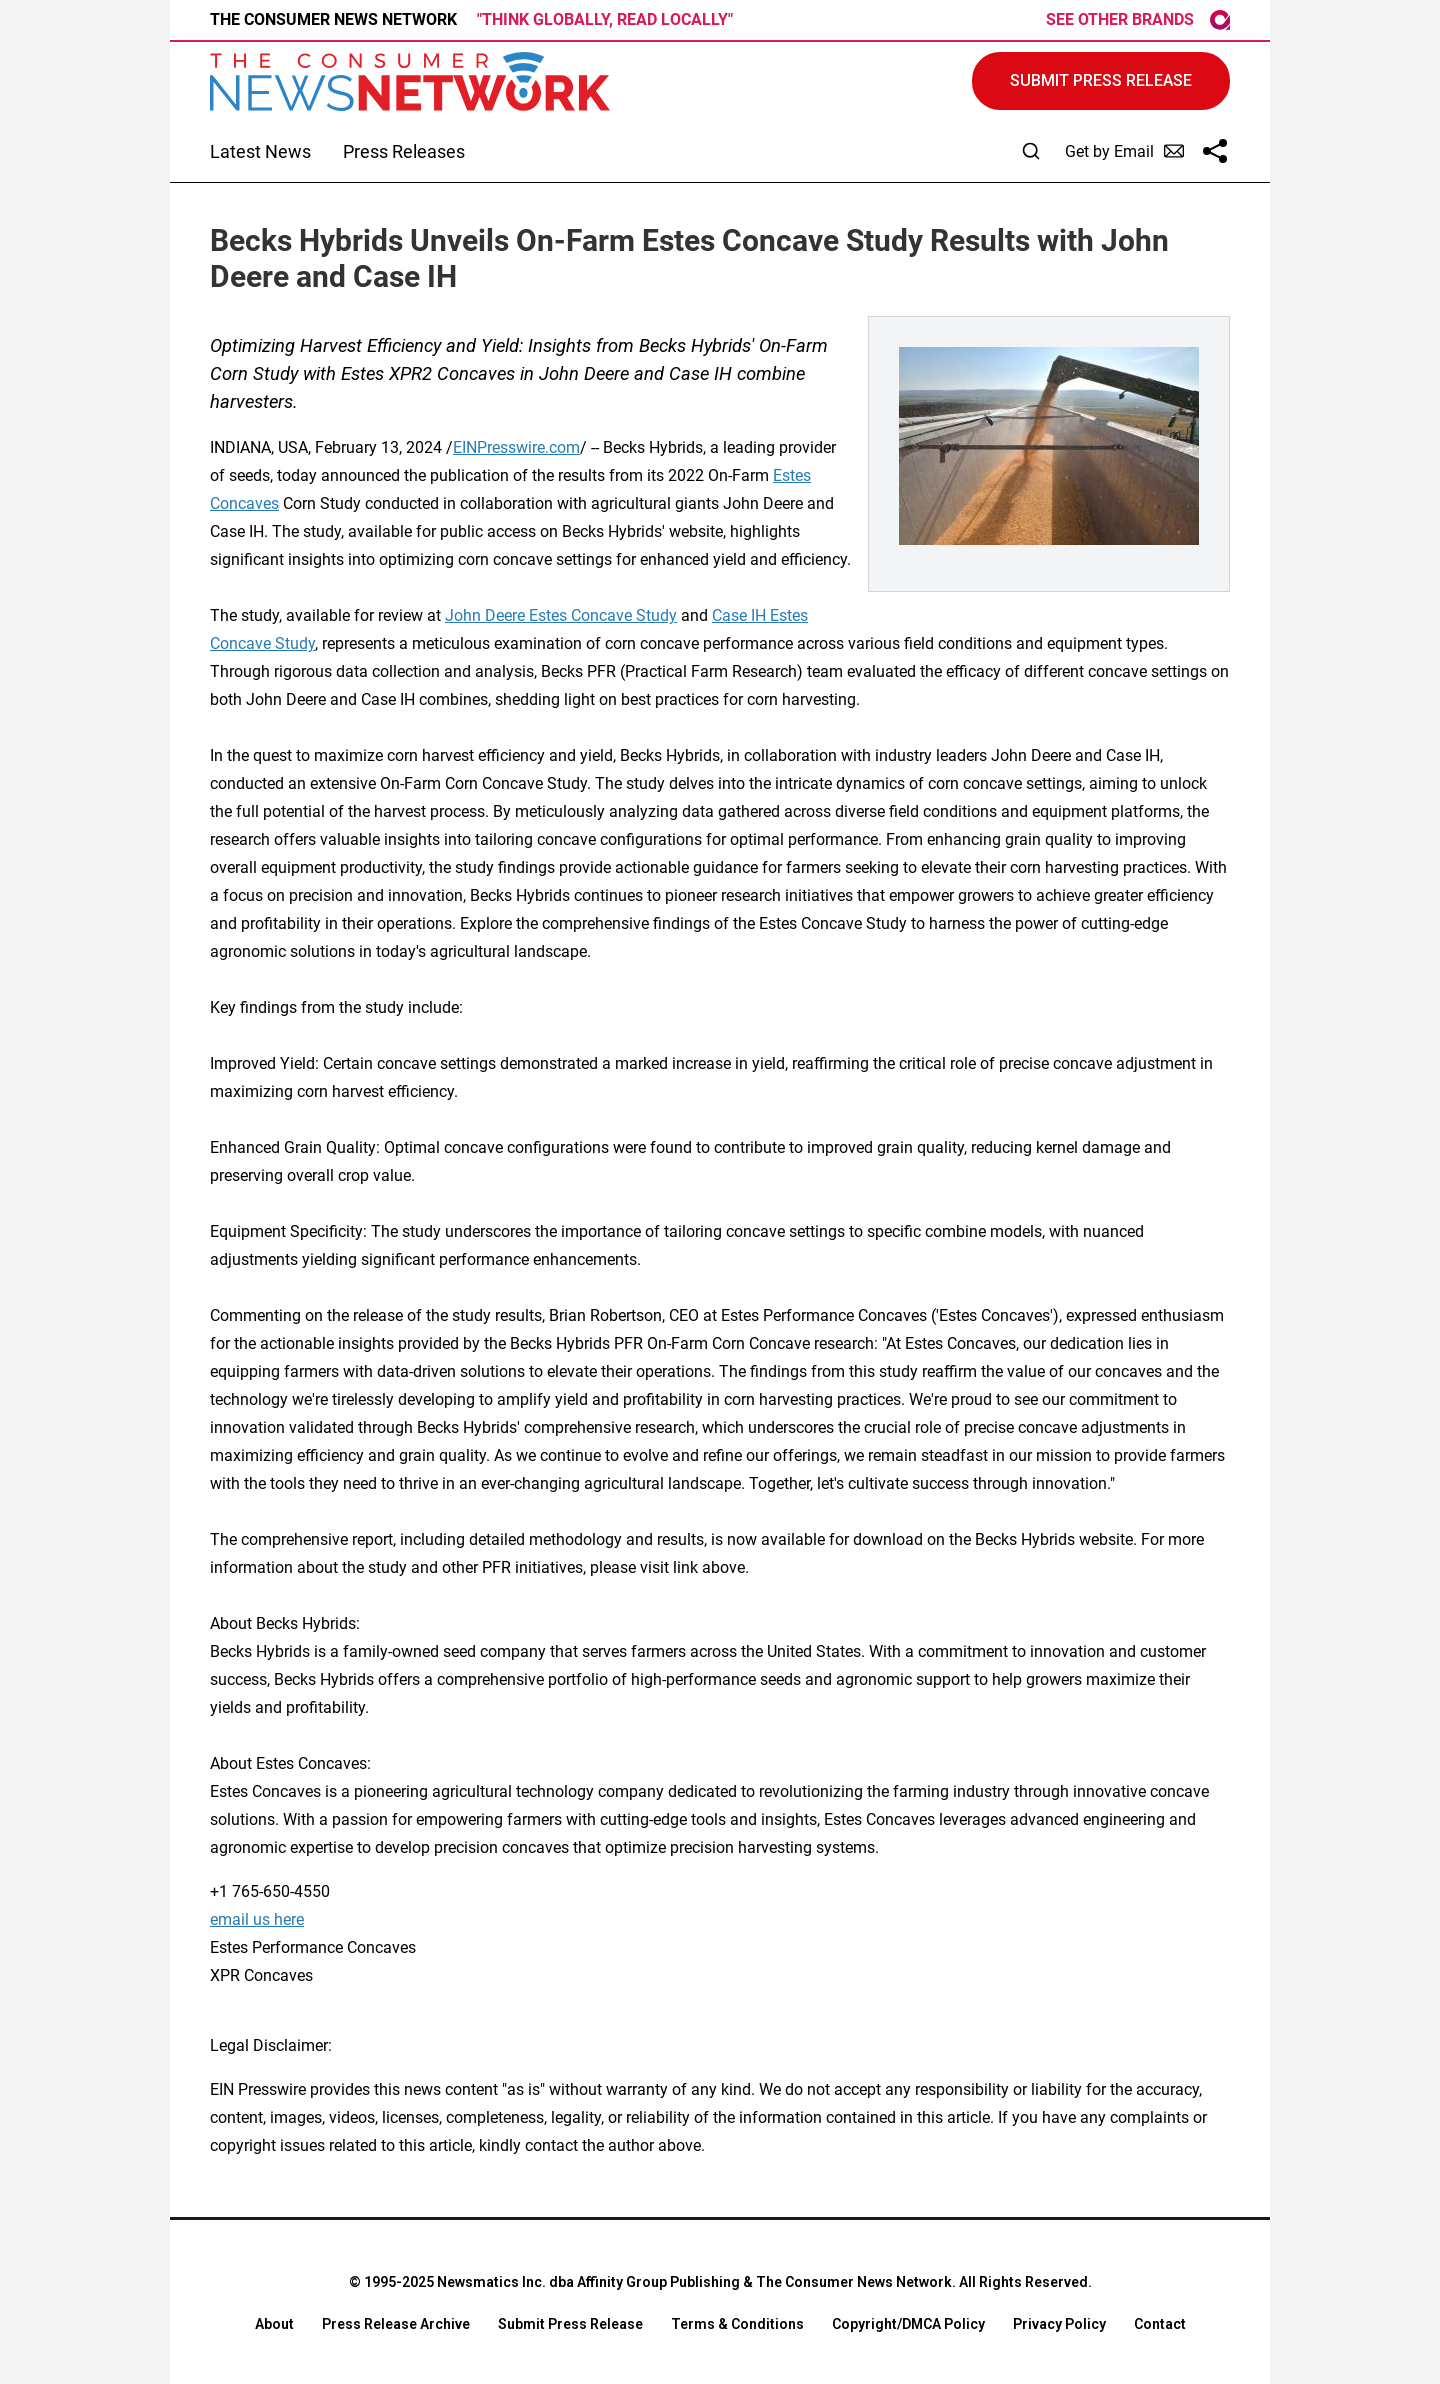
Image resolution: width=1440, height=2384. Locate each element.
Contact (1160, 2324)
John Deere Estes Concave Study (561, 615)
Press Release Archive (396, 2324)
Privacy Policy (1059, 2324)
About (274, 2324)
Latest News (260, 151)
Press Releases (404, 151)
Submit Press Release (570, 2324)
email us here (257, 1919)
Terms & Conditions (737, 2324)
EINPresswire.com (516, 447)
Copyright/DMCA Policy (908, 2324)
